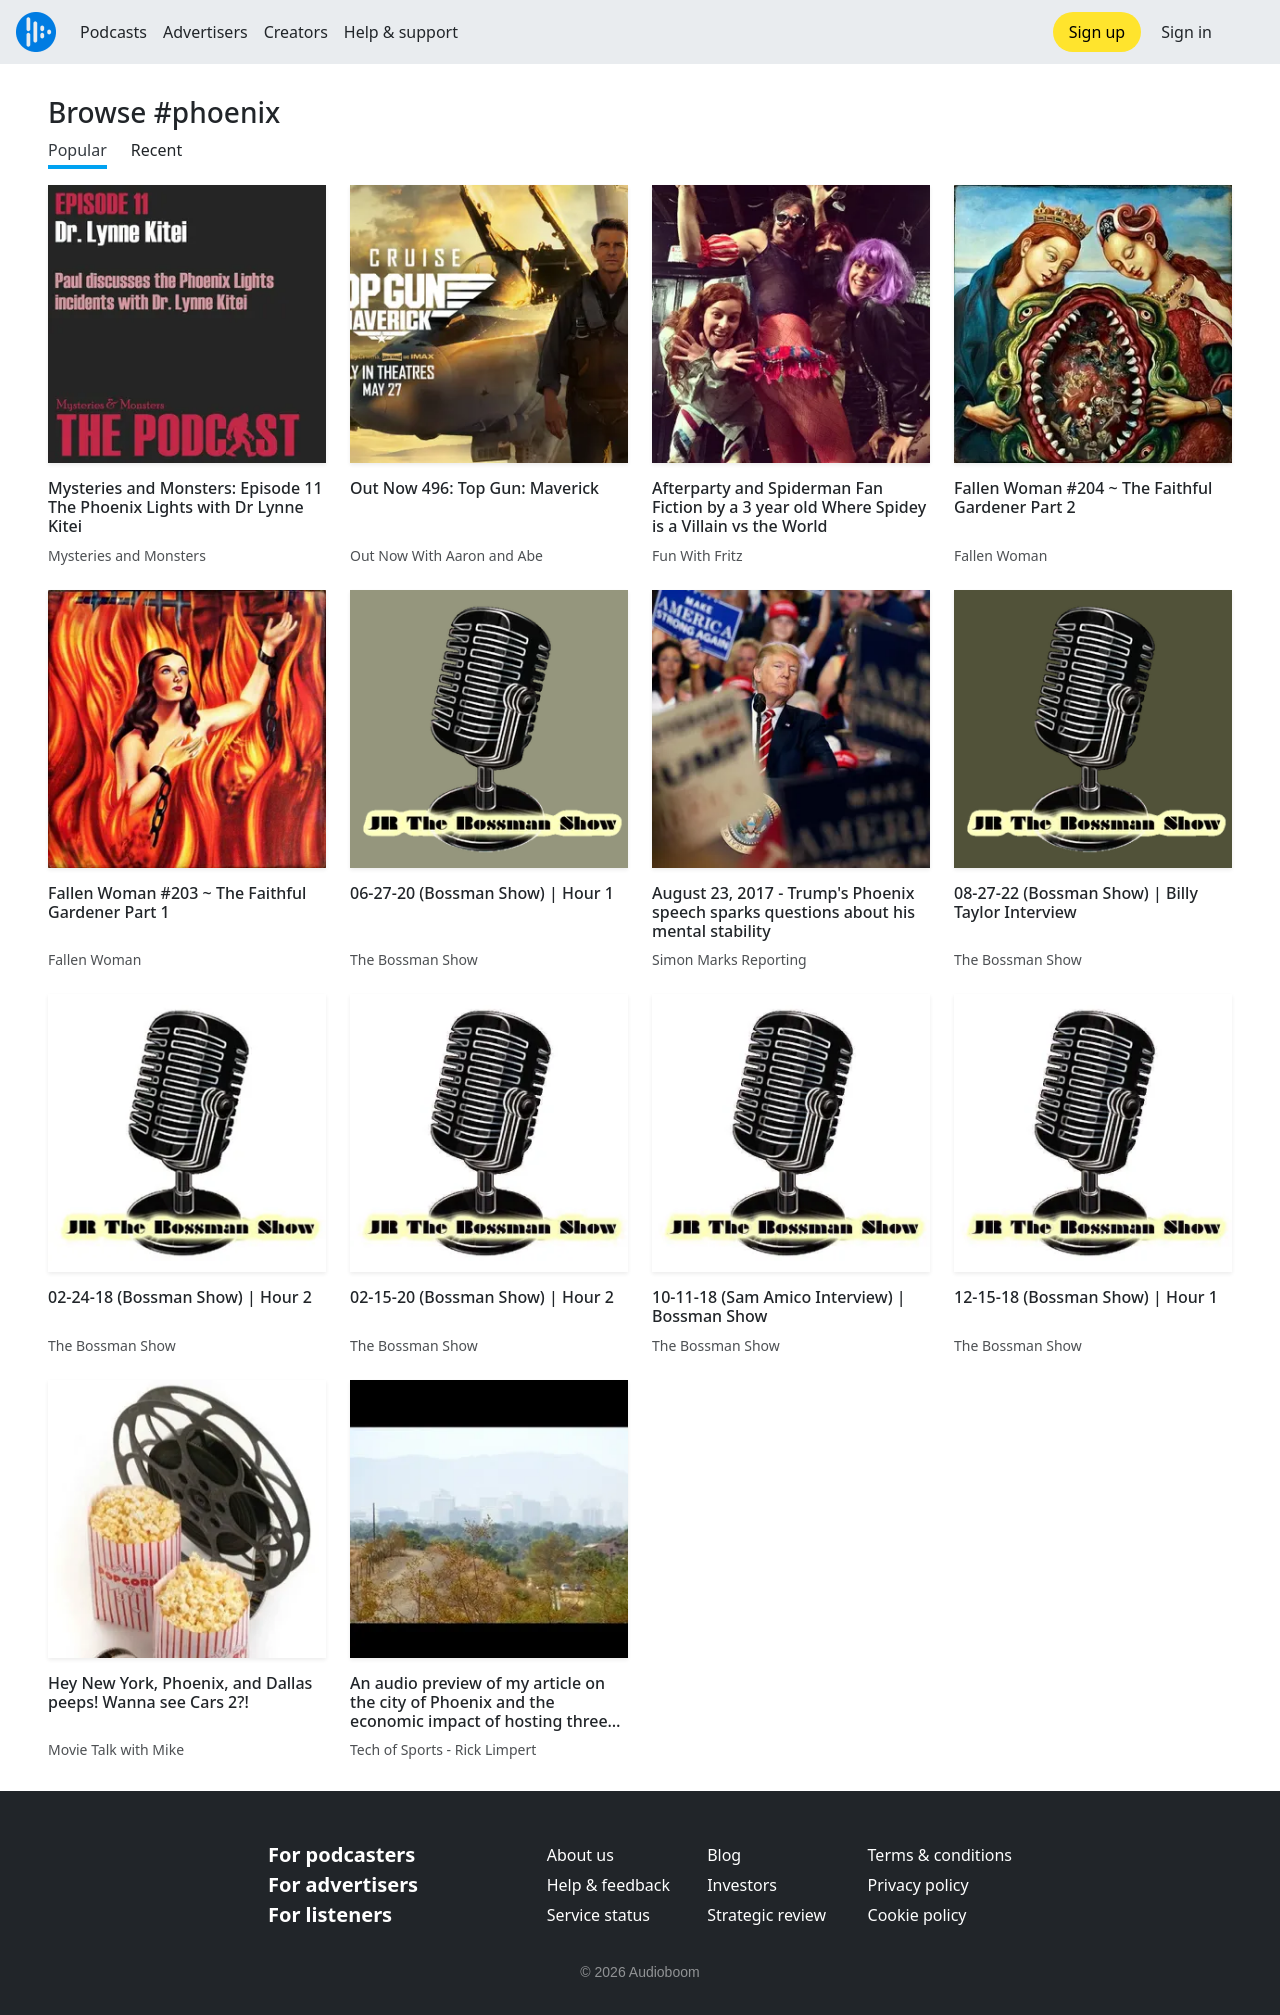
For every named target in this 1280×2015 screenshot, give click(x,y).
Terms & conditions (940, 1855)
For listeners (330, 1914)
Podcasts (113, 32)
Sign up (1097, 32)
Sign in (1186, 32)
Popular (77, 150)
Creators (296, 32)
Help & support (401, 32)
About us (580, 1855)
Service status (598, 1915)
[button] (1246, 32)
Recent (156, 150)
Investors (742, 1885)
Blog (724, 1855)
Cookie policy (917, 1915)
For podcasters (341, 1854)
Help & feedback (608, 1885)
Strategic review (766, 1915)
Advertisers (205, 32)
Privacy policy (918, 1885)
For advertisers (343, 1884)
